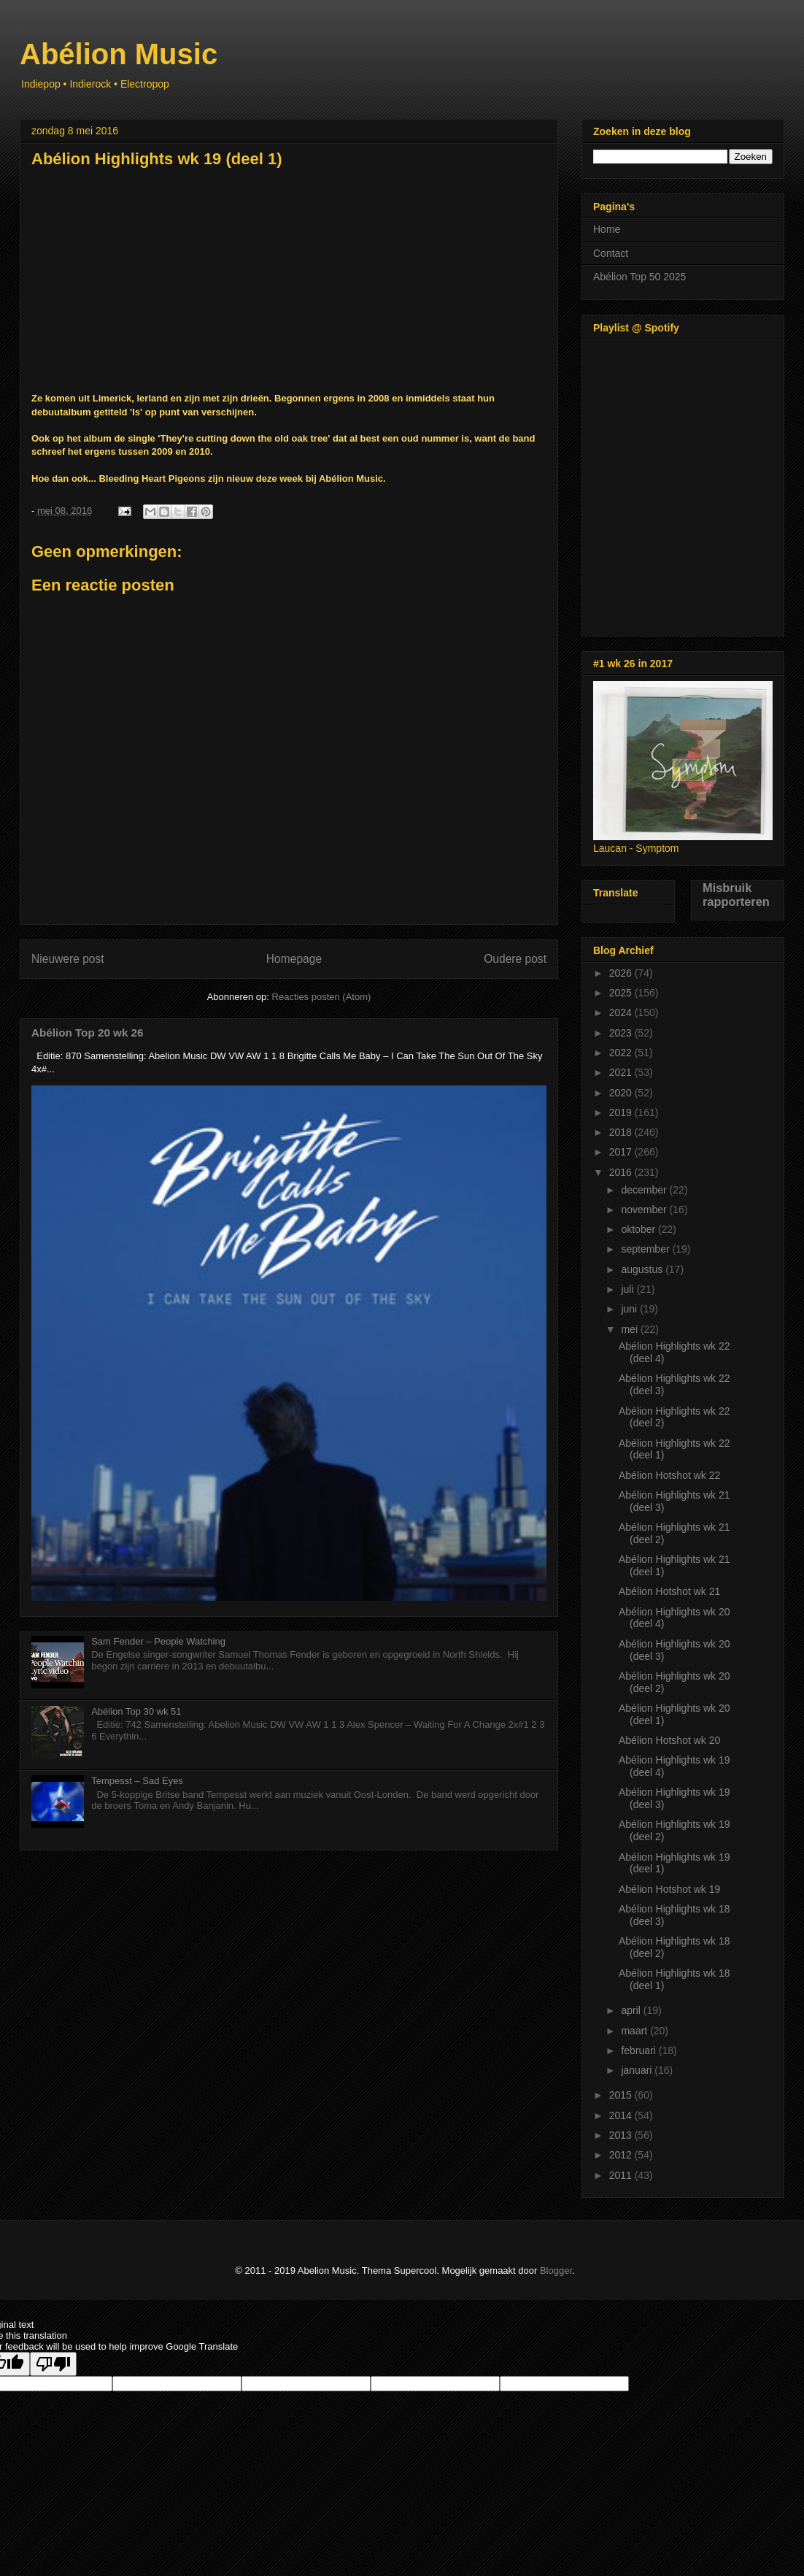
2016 (622, 1172)
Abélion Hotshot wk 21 (669, 1591)
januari (637, 2070)
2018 (622, 1132)
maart (635, 2031)
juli (628, 1289)
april (632, 2010)
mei (630, 1329)
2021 (622, 1072)
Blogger (556, 2270)
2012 (622, 2155)
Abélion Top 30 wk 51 (136, 1711)
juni (630, 1309)
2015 (622, 2095)
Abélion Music (118, 54)
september (646, 1249)
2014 (622, 2115)
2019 (622, 1112)
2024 (622, 1012)
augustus (643, 1269)
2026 (622, 973)
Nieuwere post (67, 959)
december (645, 1190)
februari (639, 2050)
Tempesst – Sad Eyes (137, 1780)
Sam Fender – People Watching (158, 1641)
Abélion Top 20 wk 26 (87, 1032)
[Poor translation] (53, 2364)
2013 (622, 2135)
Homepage (294, 959)
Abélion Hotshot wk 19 (669, 1889)
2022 (622, 1052)
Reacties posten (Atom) (321, 996)
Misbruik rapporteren (736, 894)
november (645, 1209)
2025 (622, 993)
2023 (622, 1033)
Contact (610, 253)
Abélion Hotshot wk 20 (669, 1740)
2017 (622, 1152)
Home (606, 229)
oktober (639, 1229)
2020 (622, 1093)
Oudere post (515, 959)
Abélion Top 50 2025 (639, 276)
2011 (622, 2175)
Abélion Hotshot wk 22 (669, 1475)
